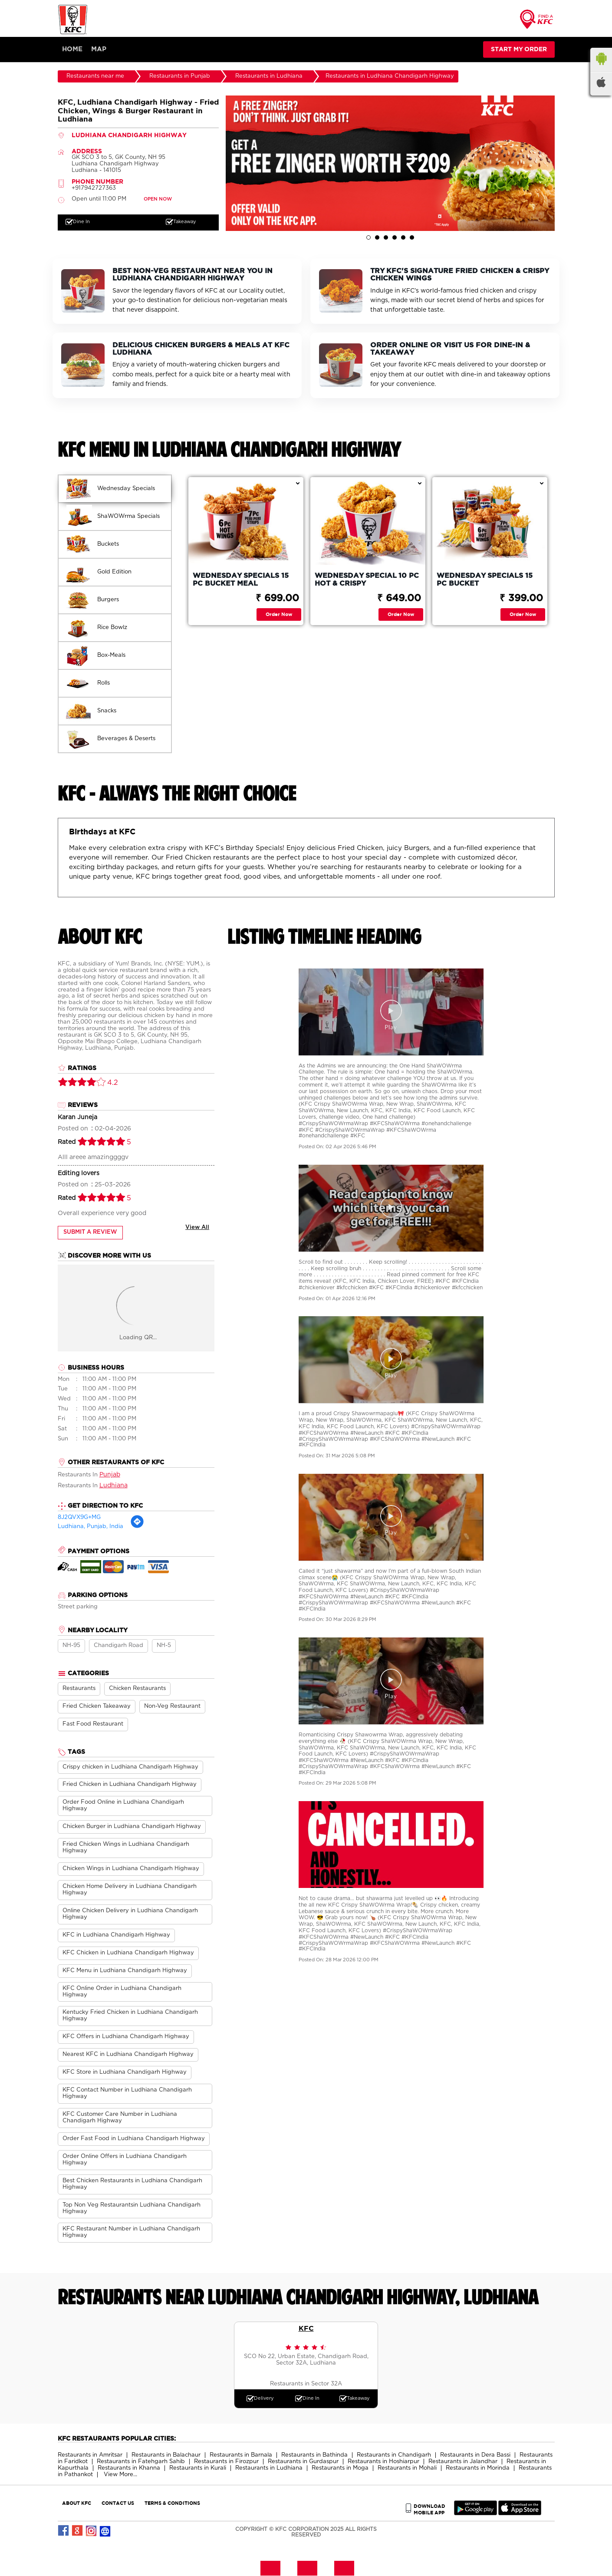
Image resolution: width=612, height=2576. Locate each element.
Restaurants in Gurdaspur (303, 2462)
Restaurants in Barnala (241, 2455)
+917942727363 (94, 188)
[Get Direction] (137, 1527)
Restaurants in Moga (340, 2468)
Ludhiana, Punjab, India (90, 1527)
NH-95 (71, 1646)
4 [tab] (394, 238)
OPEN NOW (158, 200)
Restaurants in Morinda (478, 2468)
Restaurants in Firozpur (226, 2462)
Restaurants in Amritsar (90, 2455)
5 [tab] (403, 238)
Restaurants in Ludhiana (269, 2468)
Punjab (109, 1475)
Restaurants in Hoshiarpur (383, 2462)
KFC (306, 2328)
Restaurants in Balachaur (166, 2455)
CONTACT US (118, 2503)
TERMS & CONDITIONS (172, 2503)
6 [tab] (412, 238)
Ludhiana (113, 1486)
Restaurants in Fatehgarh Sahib (141, 2462)
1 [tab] (368, 238)
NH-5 (164, 1646)
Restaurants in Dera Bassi (475, 2455)
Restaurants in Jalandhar (462, 2462)
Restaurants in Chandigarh (394, 2455)
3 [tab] (386, 238)
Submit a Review (90, 1232)
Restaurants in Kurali (197, 2468)
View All (197, 1228)
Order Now (279, 614)
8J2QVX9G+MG (79, 1518)
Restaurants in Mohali (407, 2468)
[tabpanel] (390, 163)
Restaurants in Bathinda (314, 2455)
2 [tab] (377, 238)
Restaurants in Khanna (129, 2468)
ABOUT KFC (76, 2503)
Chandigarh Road (118, 1646)
